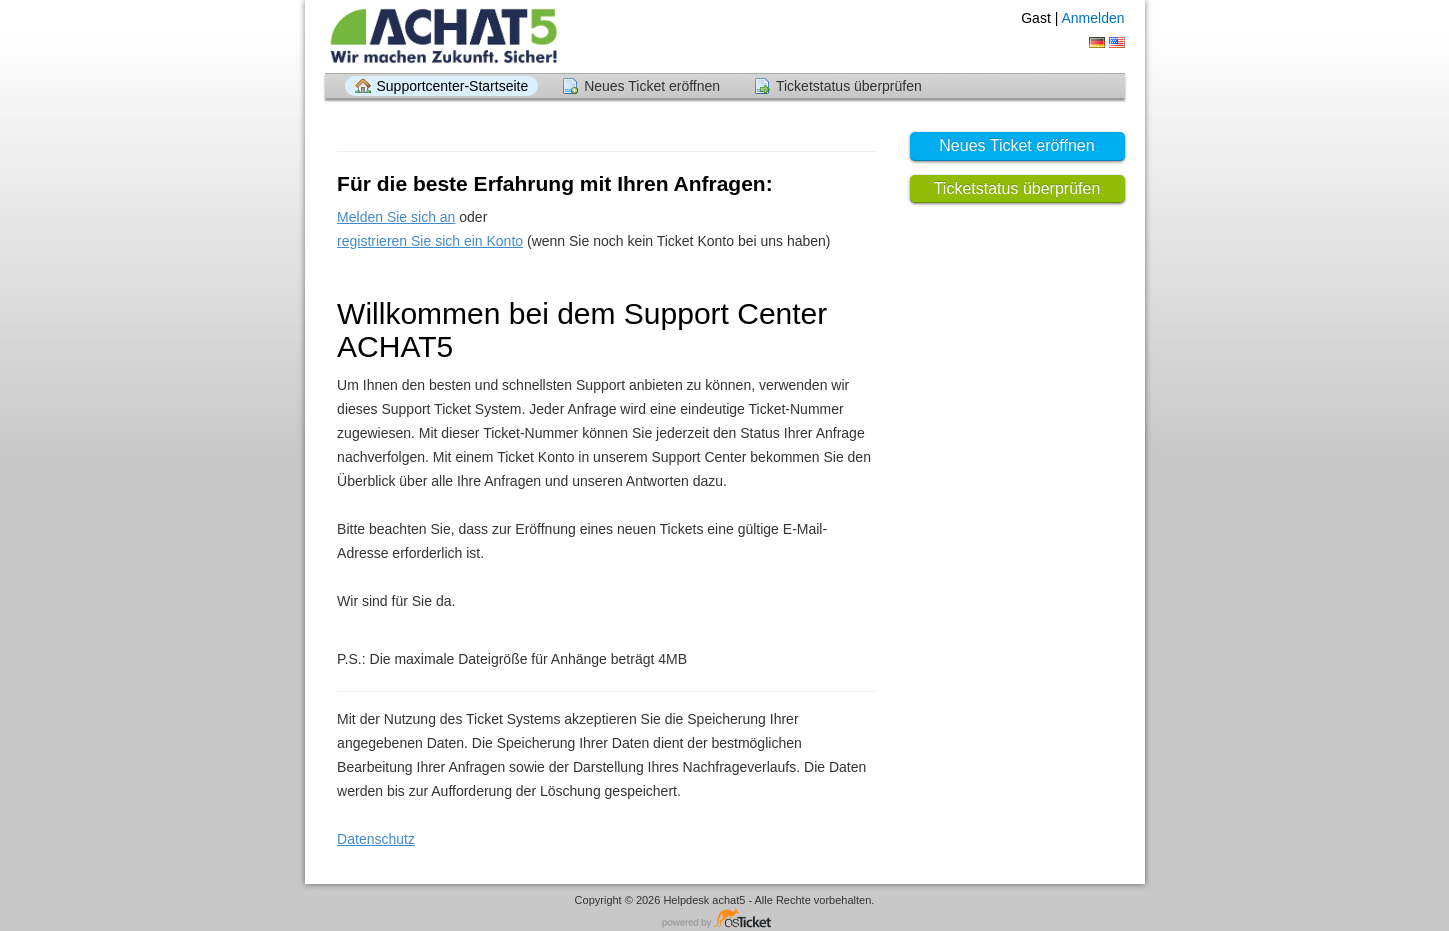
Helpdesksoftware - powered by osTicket (725, 919)
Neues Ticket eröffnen (652, 86)
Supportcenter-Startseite (453, 86)
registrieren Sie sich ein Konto (430, 241)
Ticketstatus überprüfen (849, 86)
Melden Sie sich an (396, 217)
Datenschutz (376, 839)
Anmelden (1092, 18)
